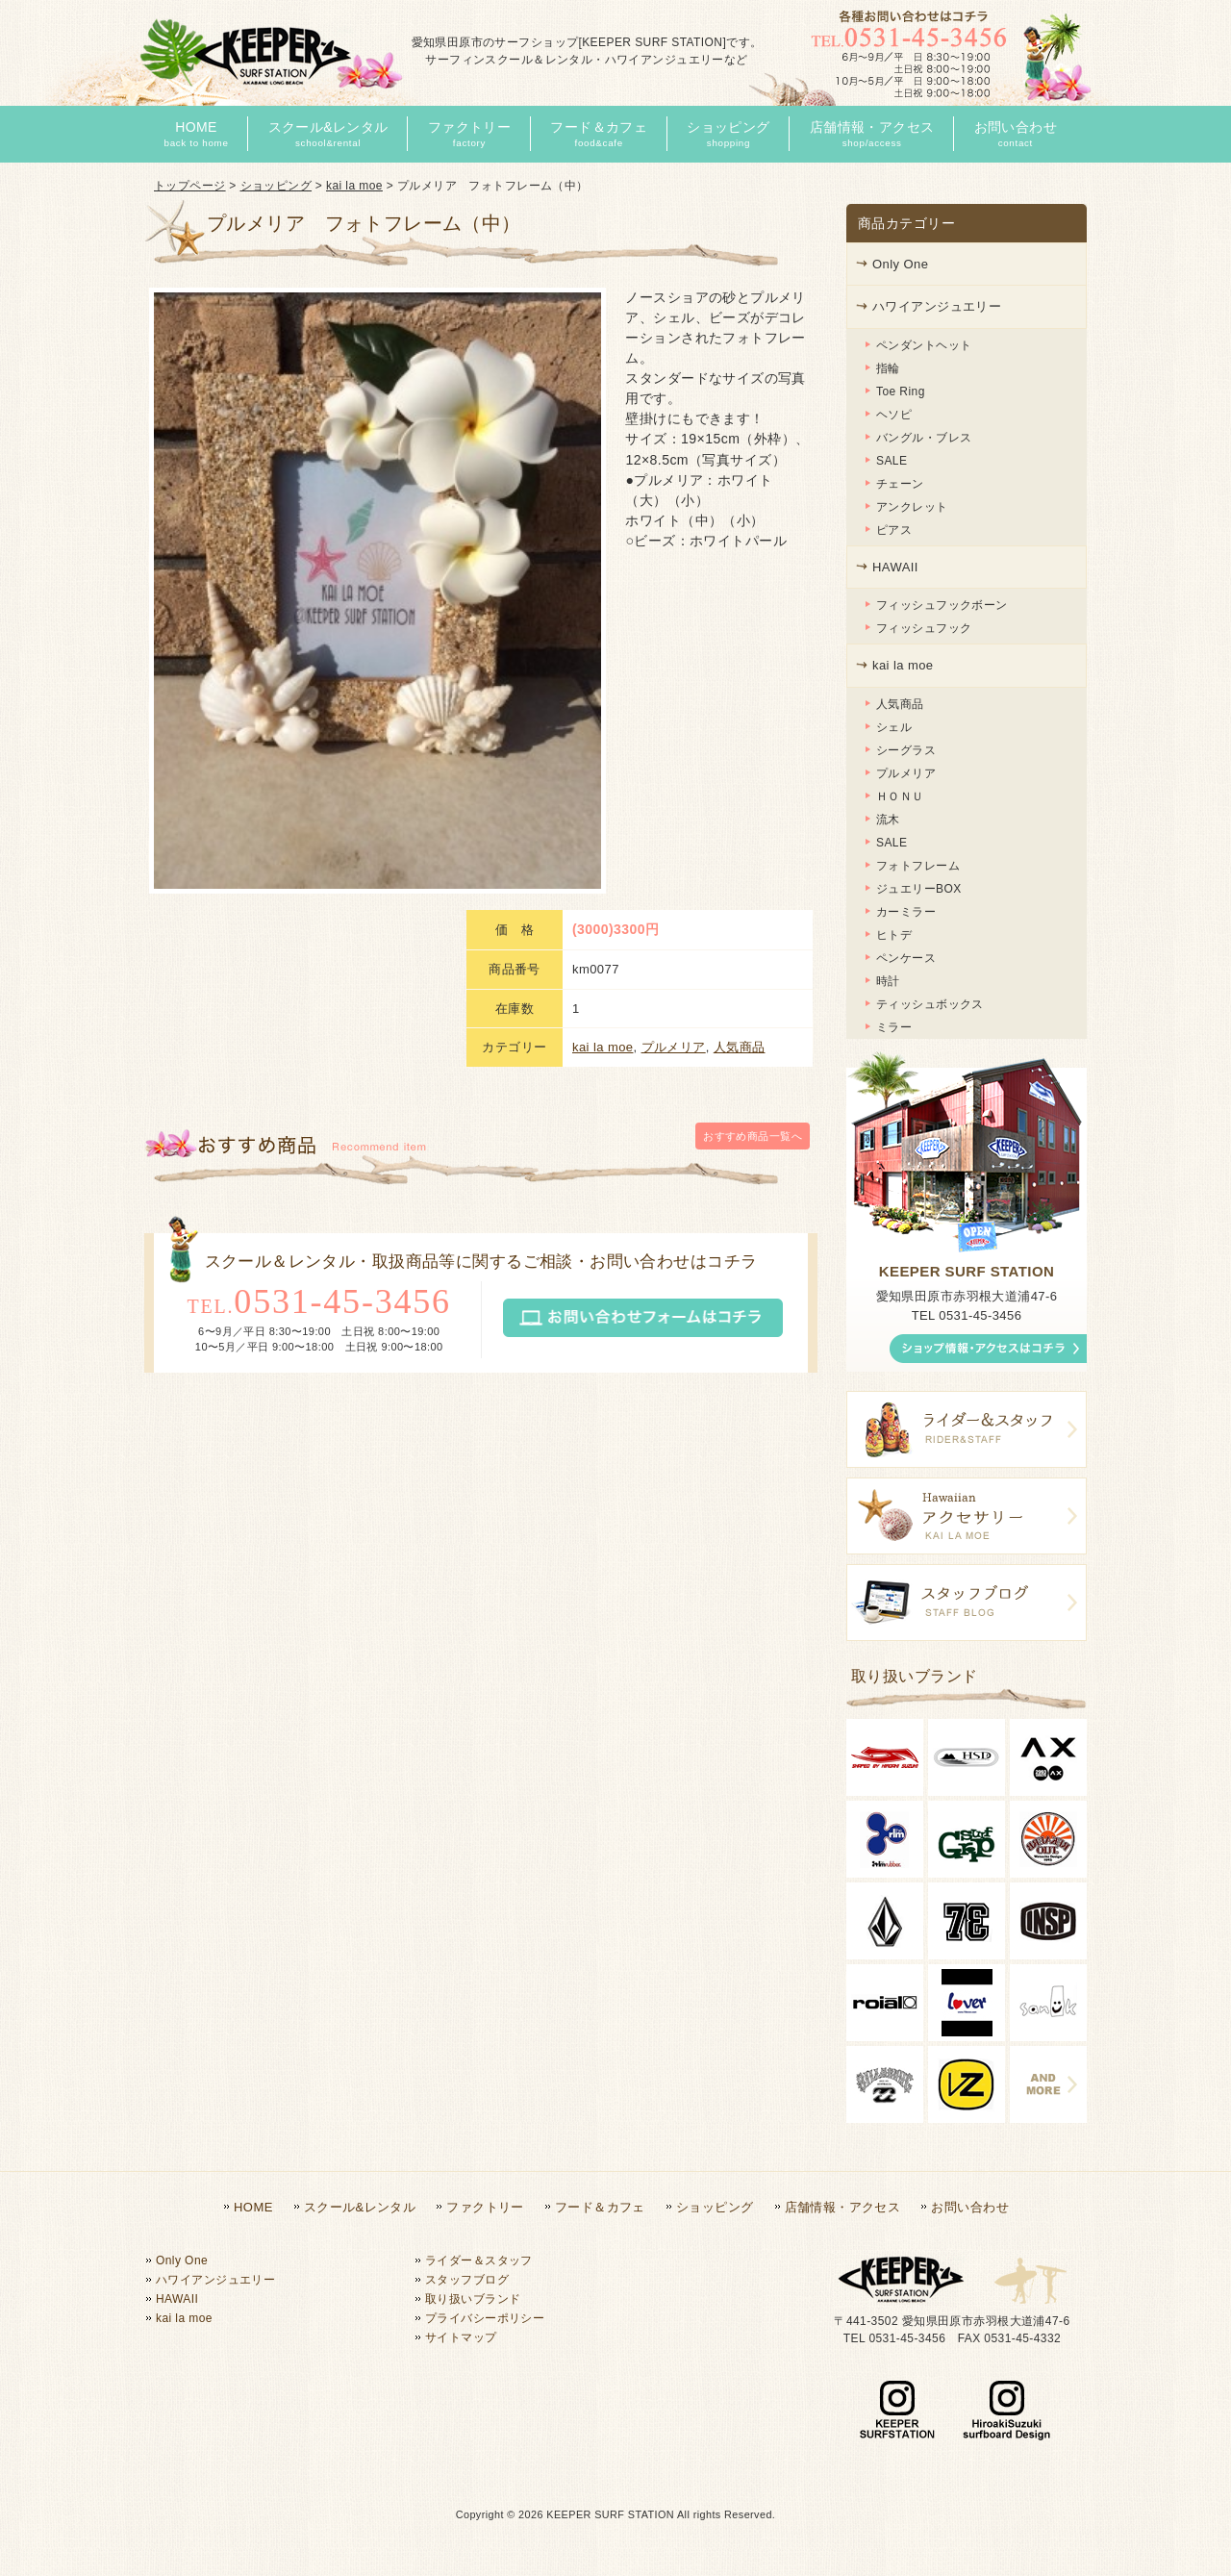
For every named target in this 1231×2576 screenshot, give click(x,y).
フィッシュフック (923, 628)
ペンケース (906, 958)
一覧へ (752, 752)
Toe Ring (900, 391)
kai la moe (354, 185)
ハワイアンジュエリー (936, 306)
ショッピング (276, 185)
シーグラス (906, 750)
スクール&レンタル (359, 2207)
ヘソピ (894, 414)
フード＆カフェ (600, 2207)
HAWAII (895, 567)
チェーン (900, 484)
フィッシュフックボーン (942, 605)
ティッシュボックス (930, 1004)
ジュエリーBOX (919, 889)
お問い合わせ (970, 2207)
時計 (888, 981)
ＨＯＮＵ (900, 796)
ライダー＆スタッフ (479, 2260)
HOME (253, 2207)
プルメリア (673, 616)
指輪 (888, 368)
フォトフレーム (918, 865)
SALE (891, 460)
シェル (894, 727)
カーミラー (906, 912)
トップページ (190, 185)
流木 (888, 819)
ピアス (894, 530)
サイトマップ (461, 2337)
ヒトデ (894, 935)
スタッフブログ (467, 2279)
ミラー (894, 1027)
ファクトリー (485, 2207)
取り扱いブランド (472, 2299)
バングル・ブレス (923, 437)
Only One (900, 264)
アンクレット (912, 507)
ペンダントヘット (923, 345)
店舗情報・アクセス (843, 2207)
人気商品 (740, 616)
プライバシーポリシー (484, 2318)
